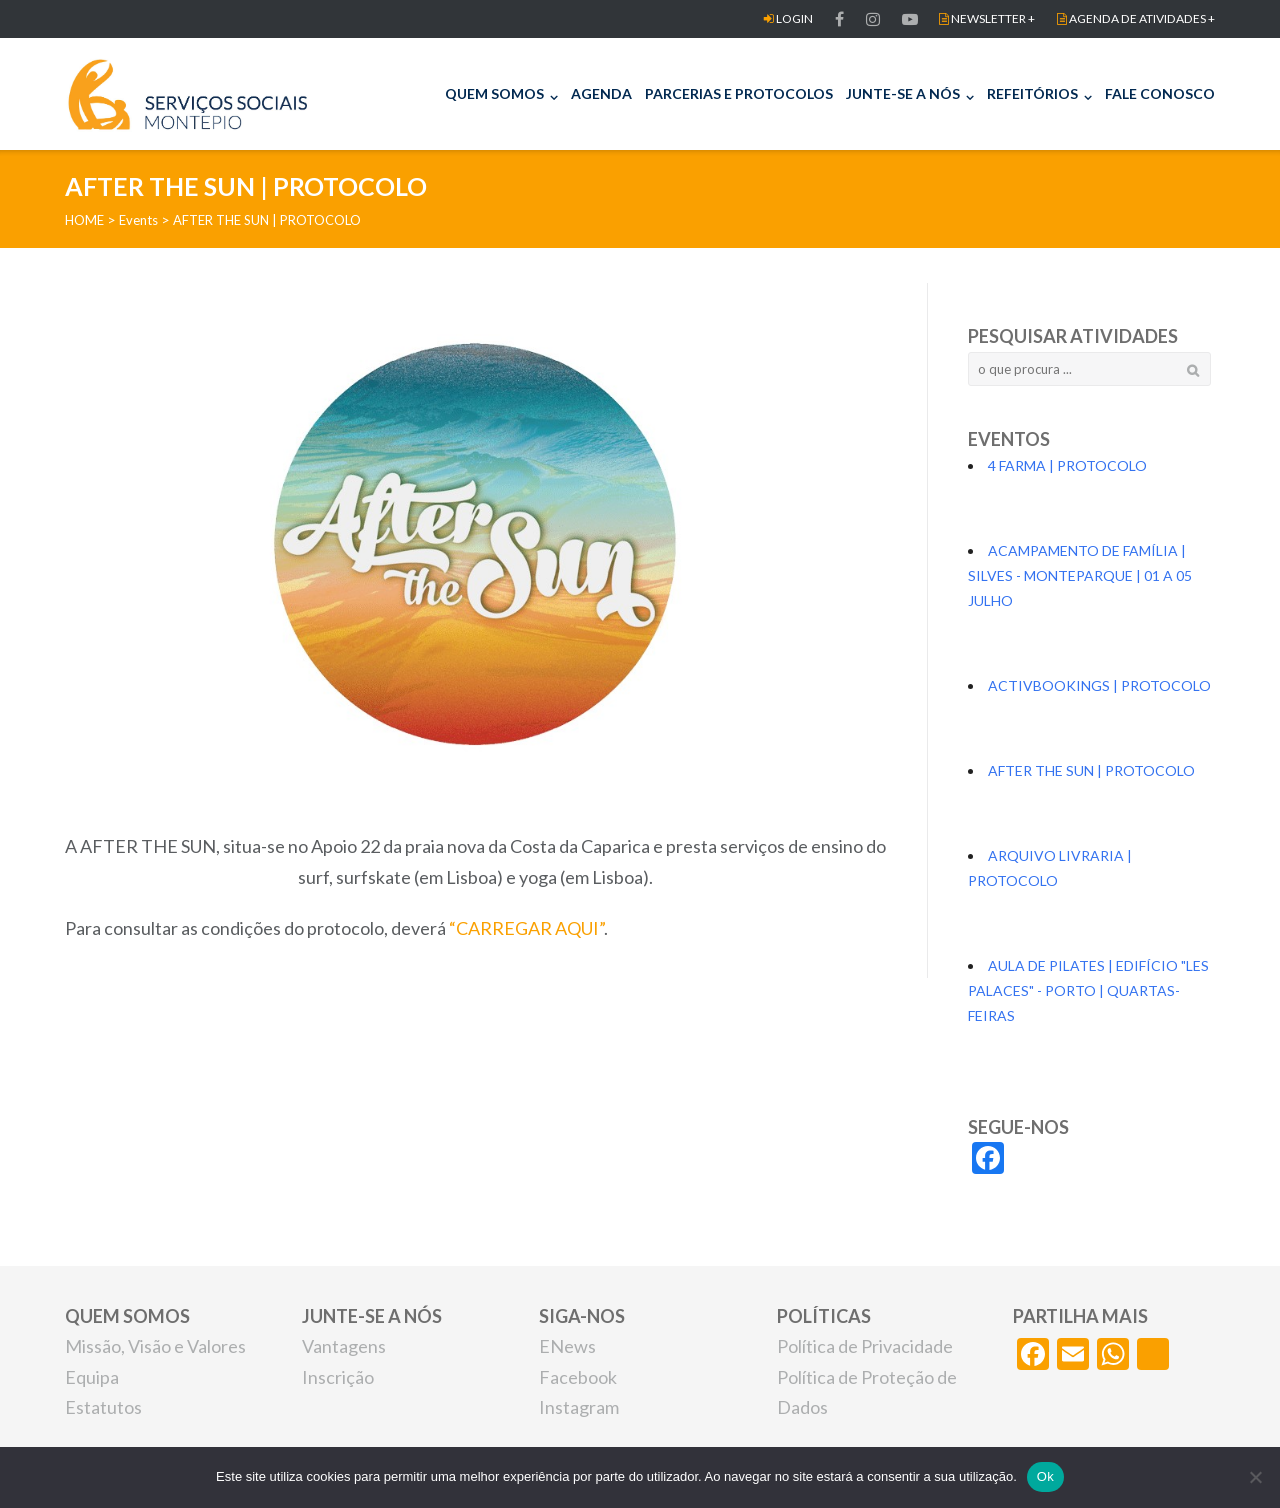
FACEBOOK (839, 19)
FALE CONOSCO (1160, 93)
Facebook (578, 1377)
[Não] (1255, 1477)
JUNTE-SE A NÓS (903, 93)
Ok (1045, 1476)
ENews (567, 1346)
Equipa (92, 1377)
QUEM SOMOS (494, 93)
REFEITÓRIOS (1032, 93)
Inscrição (338, 1377)
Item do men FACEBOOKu (873, 19)
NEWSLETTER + (987, 18)
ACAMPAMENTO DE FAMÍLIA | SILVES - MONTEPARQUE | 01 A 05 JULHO (1080, 575)
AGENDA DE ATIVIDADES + (1136, 18)
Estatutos (103, 1407)
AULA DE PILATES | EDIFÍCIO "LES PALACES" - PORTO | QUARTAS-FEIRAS (1088, 990)
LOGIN (788, 18)
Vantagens (344, 1346)
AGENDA (601, 93)
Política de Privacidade (865, 1346)
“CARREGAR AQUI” (526, 928)
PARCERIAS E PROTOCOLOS (739, 93)
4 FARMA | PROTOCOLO (1067, 465)
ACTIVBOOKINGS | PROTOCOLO (1099, 685)
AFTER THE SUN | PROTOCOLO (1091, 770)
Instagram (579, 1407)
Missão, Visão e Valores (155, 1346)
